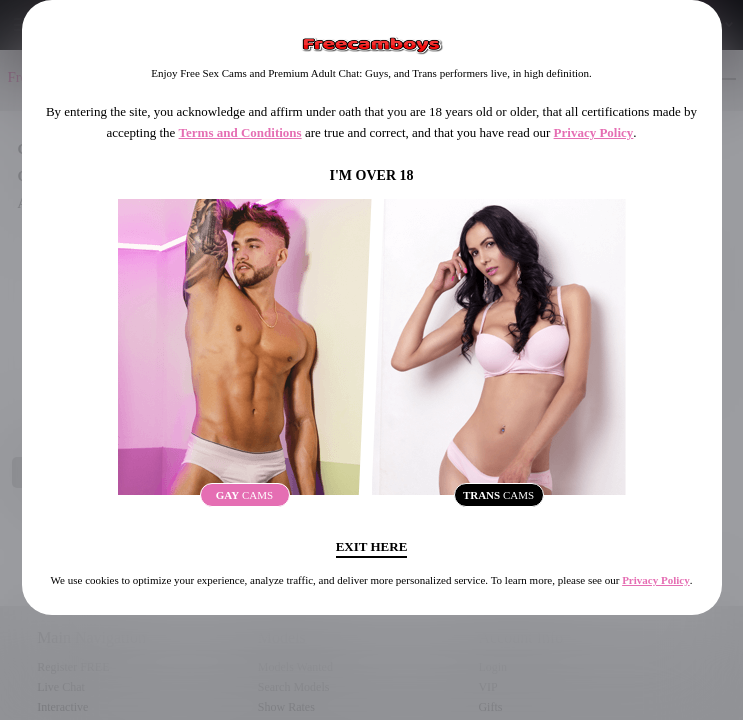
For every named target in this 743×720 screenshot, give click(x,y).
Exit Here (372, 546)
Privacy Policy (594, 132)
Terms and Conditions (240, 132)
